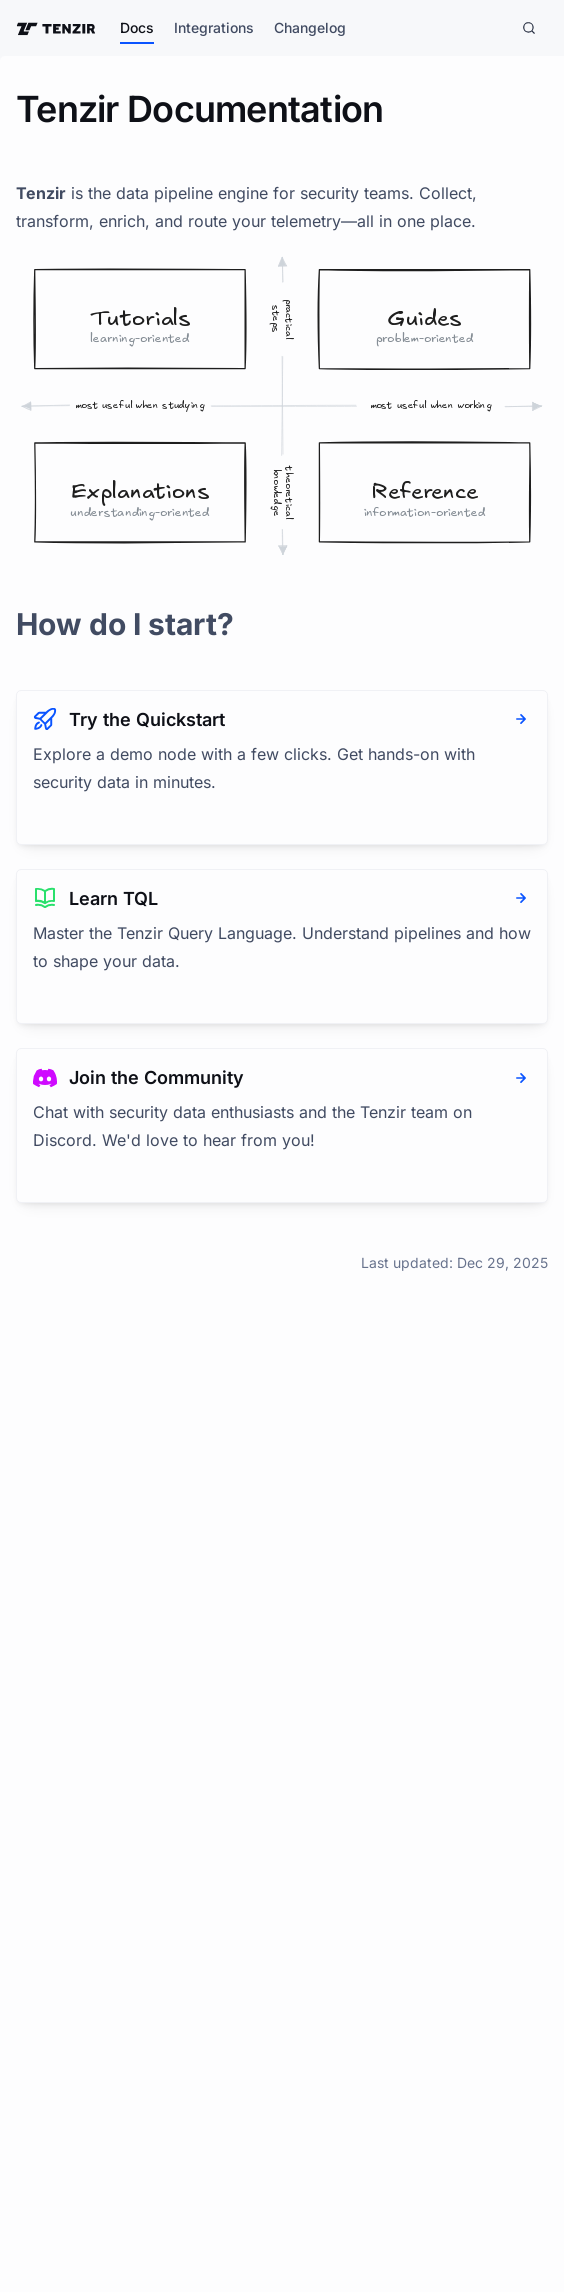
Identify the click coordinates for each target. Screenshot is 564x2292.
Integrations (214, 27)
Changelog (310, 27)
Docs (137, 27)
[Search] (529, 28)
